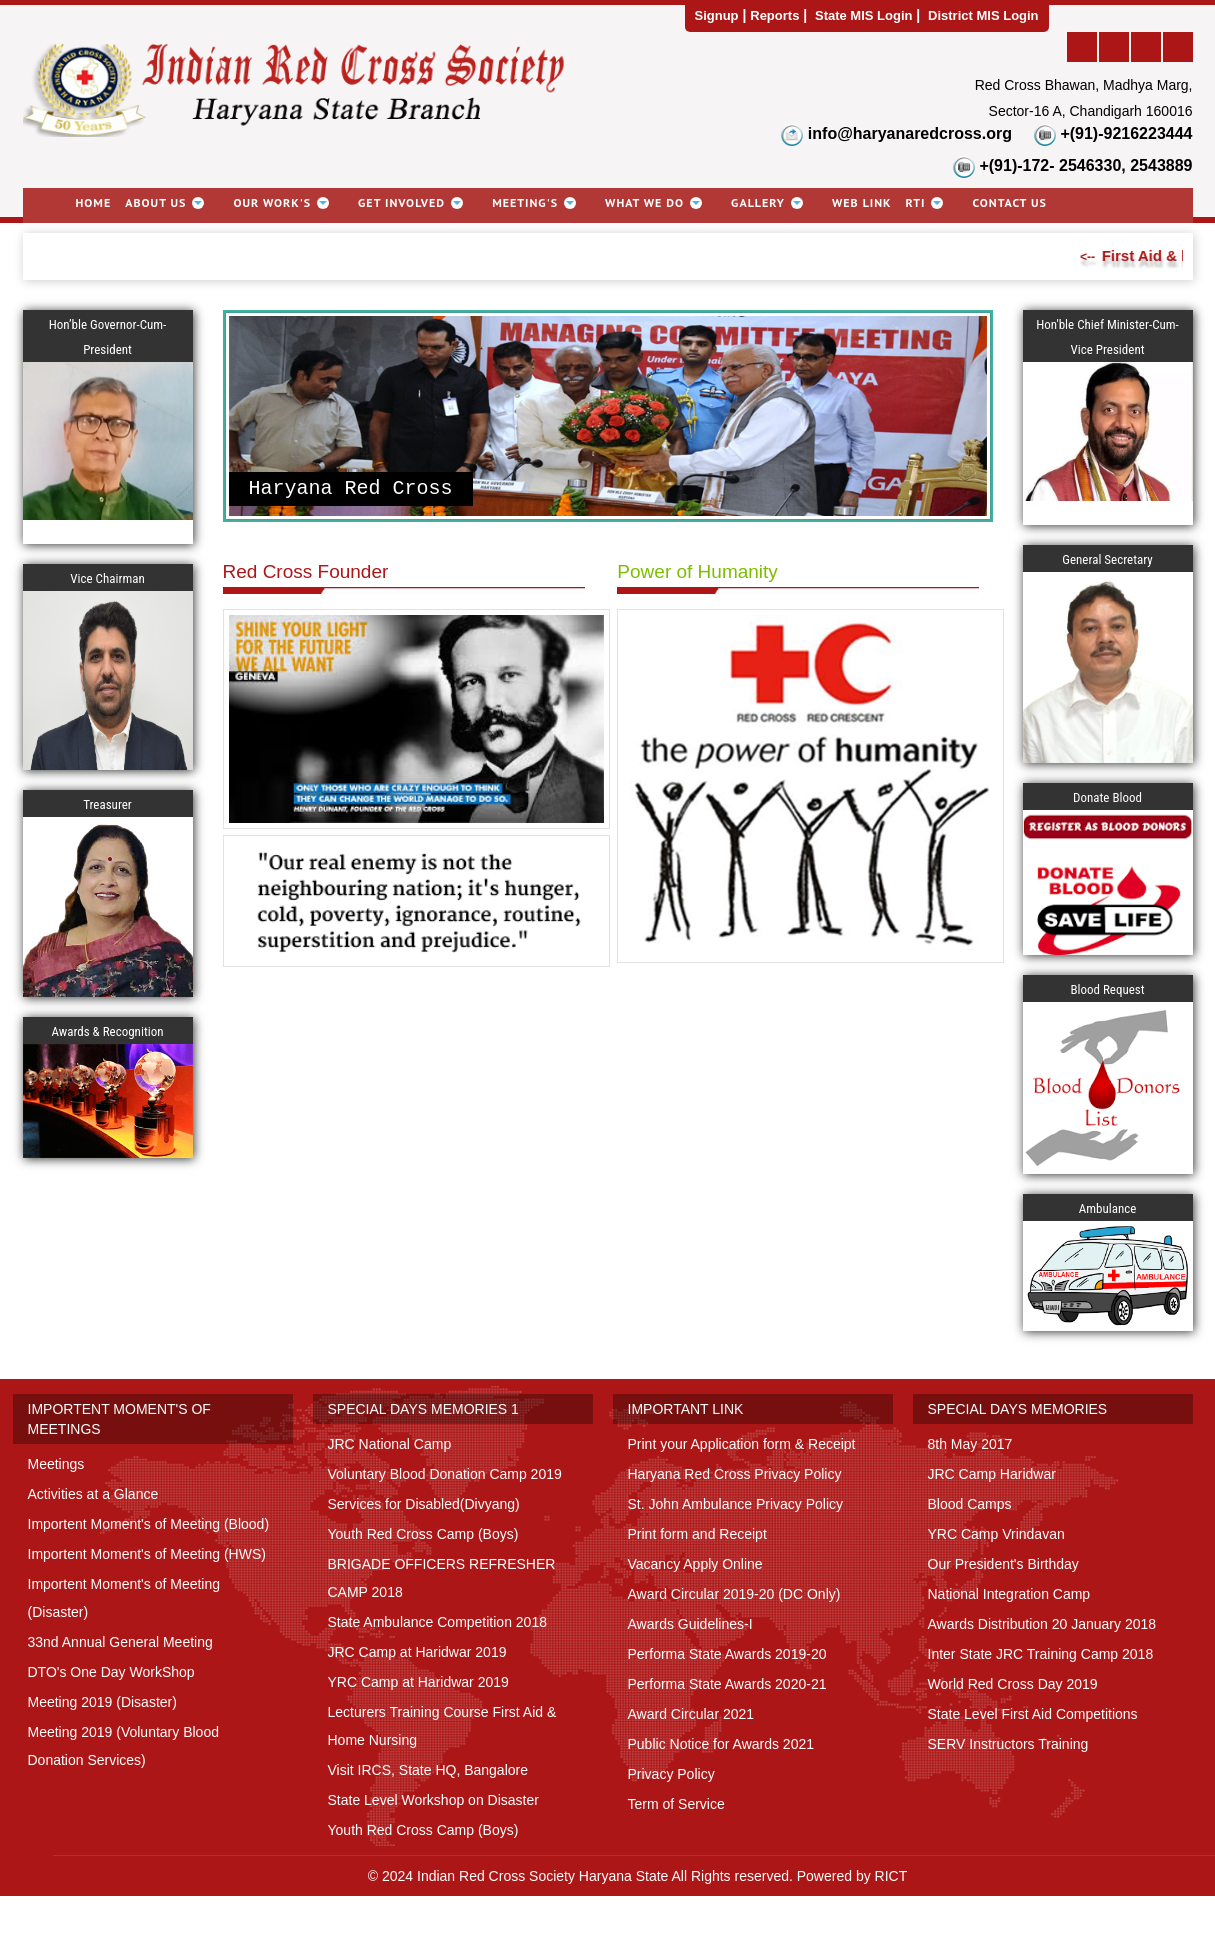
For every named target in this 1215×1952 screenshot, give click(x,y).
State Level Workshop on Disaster (433, 1800)
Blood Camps (970, 1504)
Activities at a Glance (93, 1494)
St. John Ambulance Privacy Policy (736, 1504)
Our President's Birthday (1003, 1564)
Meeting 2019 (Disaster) (102, 1702)
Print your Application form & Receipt (742, 1444)
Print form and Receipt (697, 1534)
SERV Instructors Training (1008, 1744)
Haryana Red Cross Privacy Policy (735, 1474)
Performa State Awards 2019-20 (727, 1654)
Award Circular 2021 (691, 1714)
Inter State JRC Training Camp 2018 (1041, 1654)
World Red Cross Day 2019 (1013, 1684)
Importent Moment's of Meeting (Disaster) (124, 1598)
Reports (774, 15)
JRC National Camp (390, 1444)
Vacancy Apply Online (695, 1564)
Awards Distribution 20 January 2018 (1042, 1624)
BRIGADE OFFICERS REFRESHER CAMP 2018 (442, 1578)
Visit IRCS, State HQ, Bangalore (428, 1770)
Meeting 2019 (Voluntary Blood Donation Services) (123, 1746)
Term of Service (676, 1804)
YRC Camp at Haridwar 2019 (418, 1682)
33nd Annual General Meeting (120, 1642)
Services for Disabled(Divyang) (424, 1504)
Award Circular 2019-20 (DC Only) (734, 1594)
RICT (891, 1876)
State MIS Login (864, 15)
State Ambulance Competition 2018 (437, 1622)
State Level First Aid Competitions (1033, 1714)
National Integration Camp (1009, 1594)
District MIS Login (983, 15)
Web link (862, 202)
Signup (717, 15)
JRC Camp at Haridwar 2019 (417, 1652)
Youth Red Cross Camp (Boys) (423, 1534)
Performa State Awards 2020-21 (727, 1684)
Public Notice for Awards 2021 (721, 1744)
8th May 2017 (970, 1444)
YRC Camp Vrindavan (996, 1534)
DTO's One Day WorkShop (111, 1672)
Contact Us (1009, 202)
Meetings (56, 1464)
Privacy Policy (671, 1774)
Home (94, 202)
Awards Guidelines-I (690, 1624)
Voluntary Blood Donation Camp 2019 (445, 1474)
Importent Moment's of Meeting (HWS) (147, 1554)
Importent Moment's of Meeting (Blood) (149, 1524)
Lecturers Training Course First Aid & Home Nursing (442, 1726)
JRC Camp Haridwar (992, 1474)
